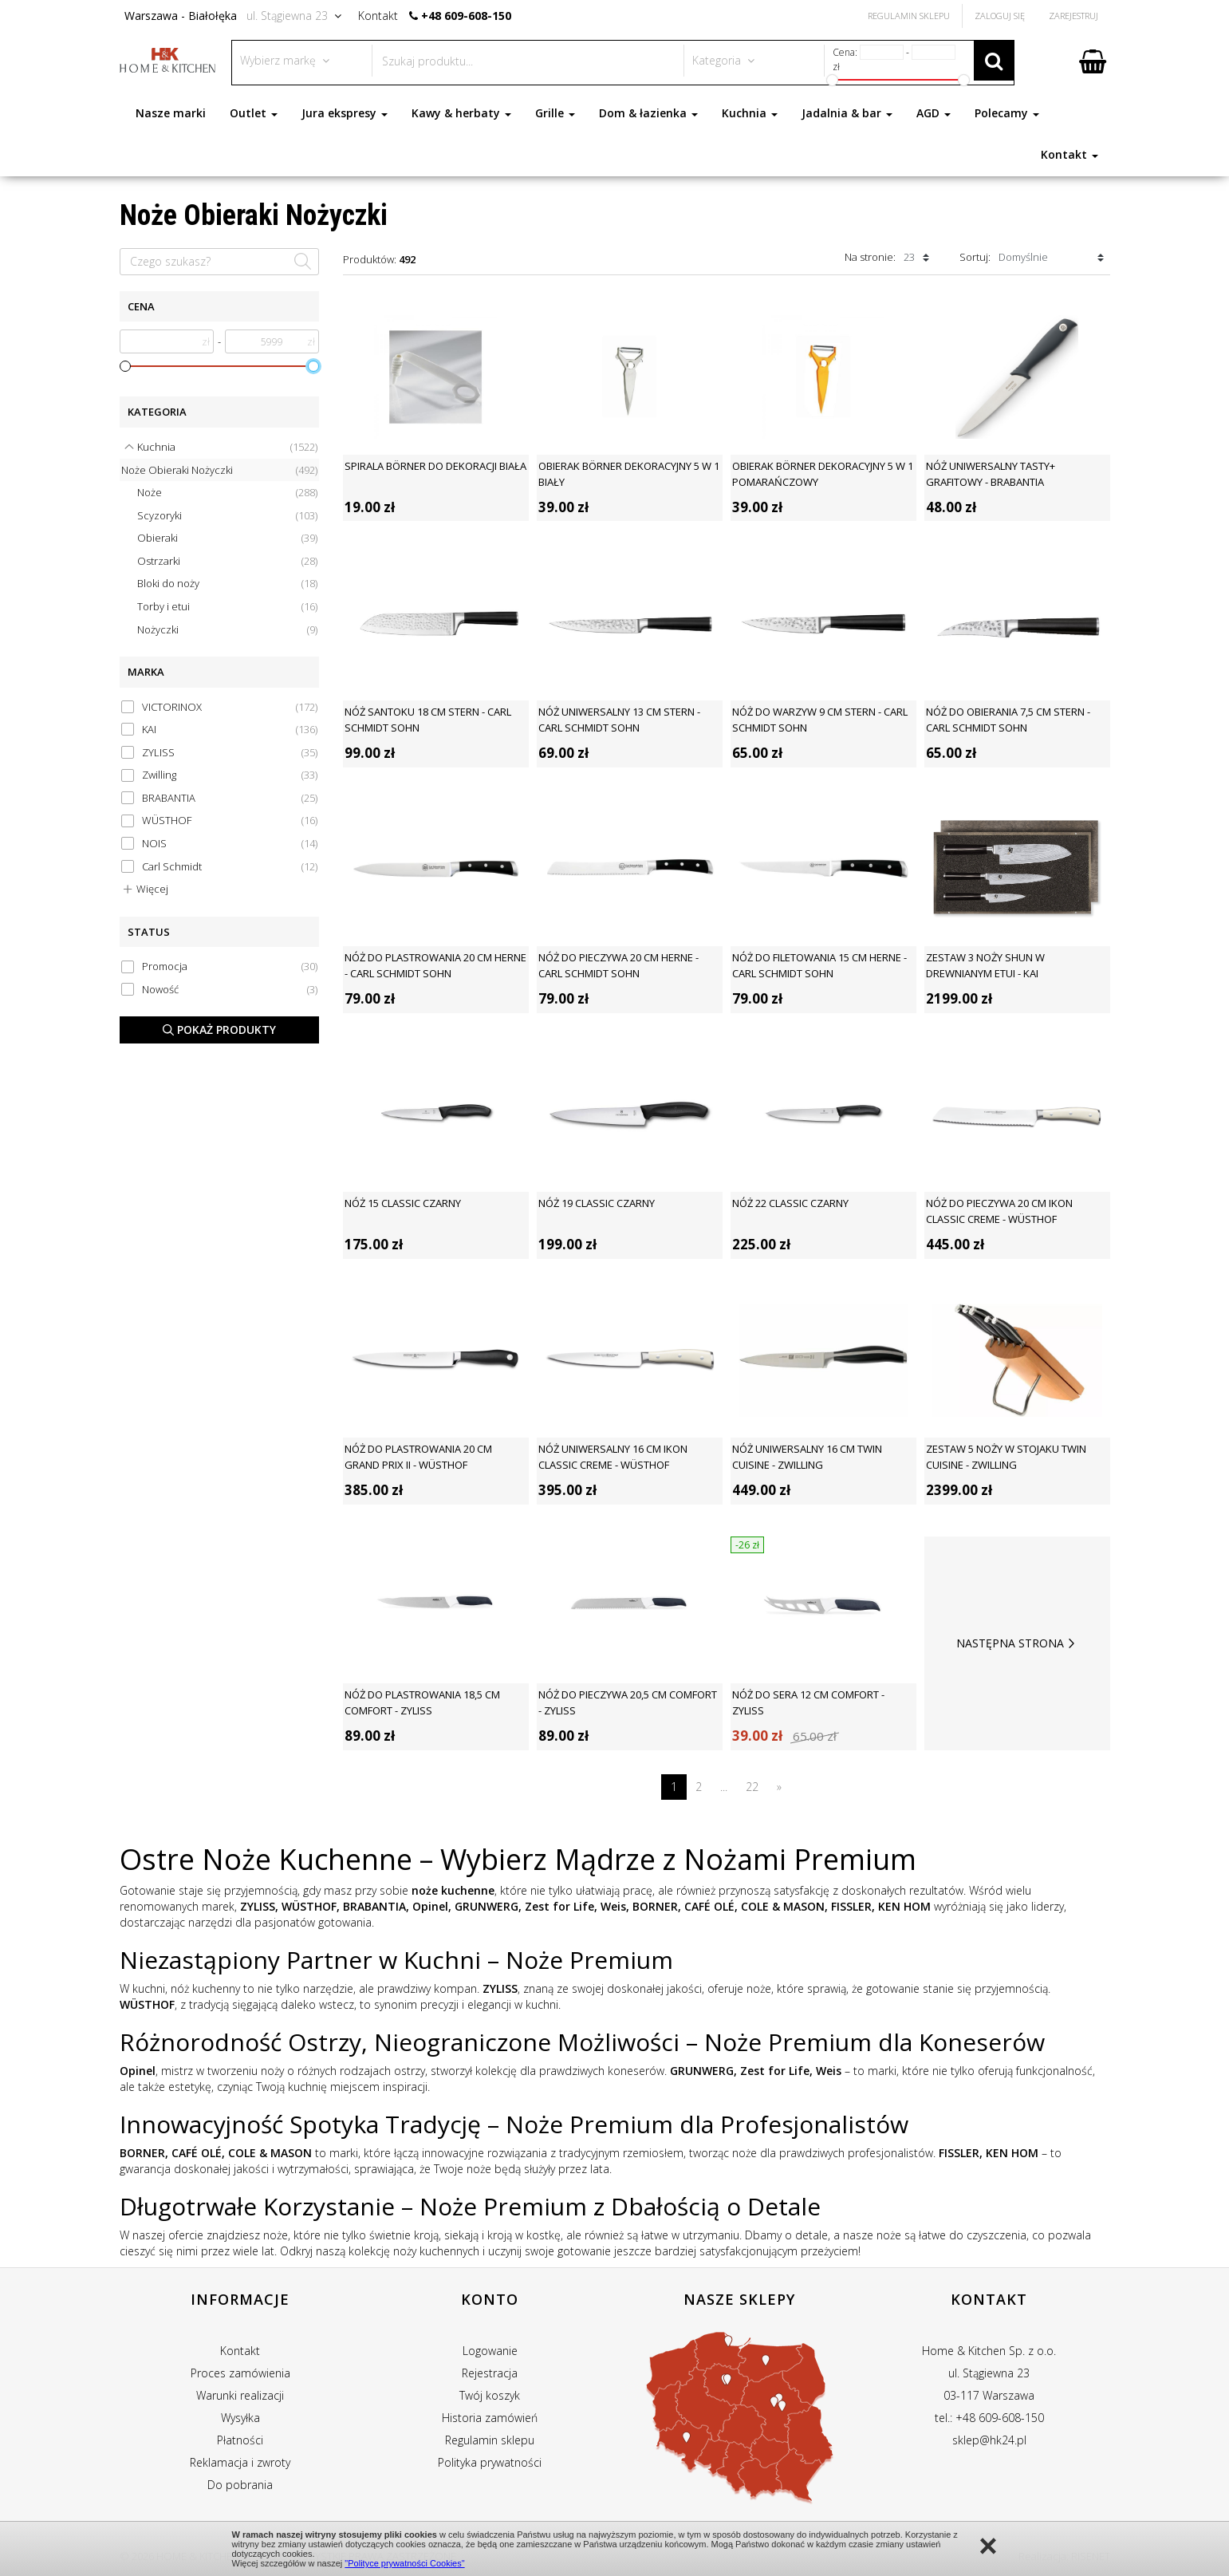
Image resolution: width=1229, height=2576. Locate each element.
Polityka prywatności (490, 2462)
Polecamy (1007, 112)
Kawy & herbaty (461, 112)
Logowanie (490, 2350)
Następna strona (1017, 1643)
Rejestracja (490, 2373)
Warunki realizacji (240, 2395)
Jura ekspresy (344, 112)
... (723, 1786)
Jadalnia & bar (847, 112)
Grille (555, 112)
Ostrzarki (227, 561)
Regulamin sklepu (489, 2440)
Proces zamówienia (240, 2373)
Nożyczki (227, 629)
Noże (227, 492)
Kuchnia (750, 112)
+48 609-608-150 (466, 15)
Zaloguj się (1000, 16)
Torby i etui (227, 606)
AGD (933, 112)
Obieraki (227, 538)
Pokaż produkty (219, 1029)
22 (752, 1786)
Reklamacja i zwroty (240, 2462)
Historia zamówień (490, 2417)
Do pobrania (240, 2484)
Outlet (254, 112)
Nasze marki (171, 112)
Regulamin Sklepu (909, 16)
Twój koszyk (489, 2395)
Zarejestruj (1073, 16)
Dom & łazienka (648, 112)
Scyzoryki (227, 515)
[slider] (125, 366)
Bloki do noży (227, 583)
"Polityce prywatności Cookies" (404, 2563)
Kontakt (1069, 154)
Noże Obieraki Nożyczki (219, 470)
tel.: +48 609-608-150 (989, 2417)
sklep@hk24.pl (989, 2440)
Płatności (240, 2440)
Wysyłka (240, 2417)
